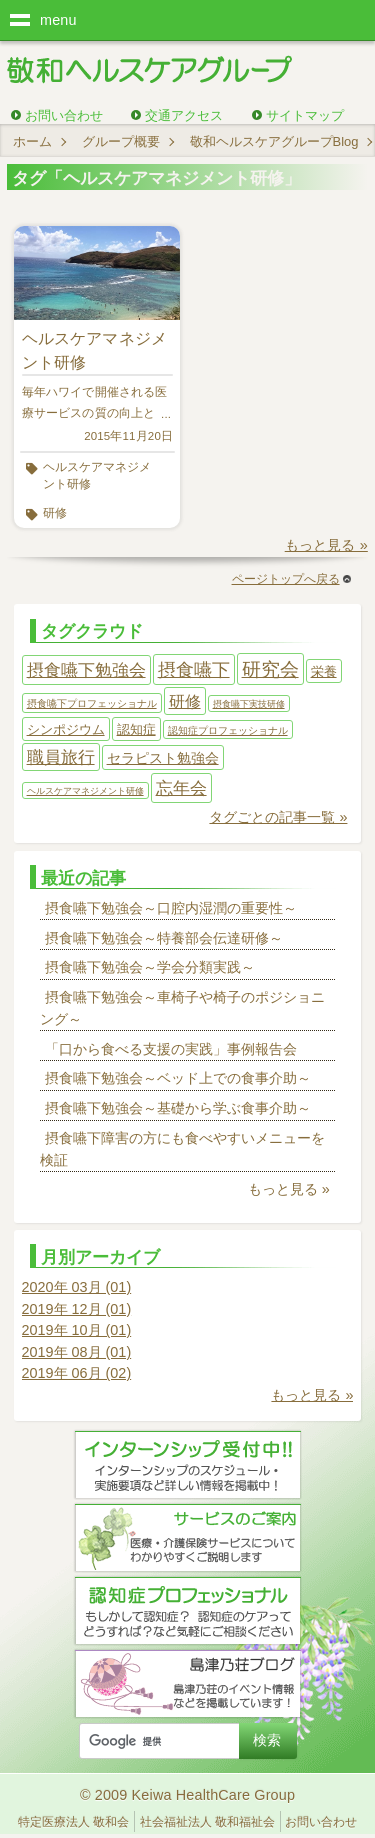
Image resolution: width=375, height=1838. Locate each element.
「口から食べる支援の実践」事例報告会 (171, 1049)
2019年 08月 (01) (77, 1352)
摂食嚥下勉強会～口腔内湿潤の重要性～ (171, 908)
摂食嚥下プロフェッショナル (92, 703)
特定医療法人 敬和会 (73, 1822)
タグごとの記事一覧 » (278, 817)
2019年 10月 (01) (77, 1330)
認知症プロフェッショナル (228, 730)
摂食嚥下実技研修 (249, 704)
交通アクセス (184, 115)
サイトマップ (305, 115)
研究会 (270, 669)
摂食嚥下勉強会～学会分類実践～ (150, 967)
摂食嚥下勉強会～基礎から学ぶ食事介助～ (178, 1108)
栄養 (324, 671)
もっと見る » (326, 545)
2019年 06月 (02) (77, 1373)
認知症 (136, 729)
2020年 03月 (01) (77, 1287)
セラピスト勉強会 (163, 758)
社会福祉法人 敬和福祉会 (207, 1822)
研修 (55, 513)
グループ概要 (121, 141)
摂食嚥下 (194, 670)
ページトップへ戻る (291, 579)
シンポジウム (66, 729)
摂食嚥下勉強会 (86, 670)
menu (58, 20)
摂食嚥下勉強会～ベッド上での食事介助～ (178, 1078)
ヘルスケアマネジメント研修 (97, 475)
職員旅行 (61, 757)
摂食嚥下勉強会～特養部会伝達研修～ (164, 938)
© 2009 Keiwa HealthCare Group (187, 1795)
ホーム (32, 141)
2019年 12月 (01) (77, 1309)
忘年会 (181, 788)
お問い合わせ (64, 115)
